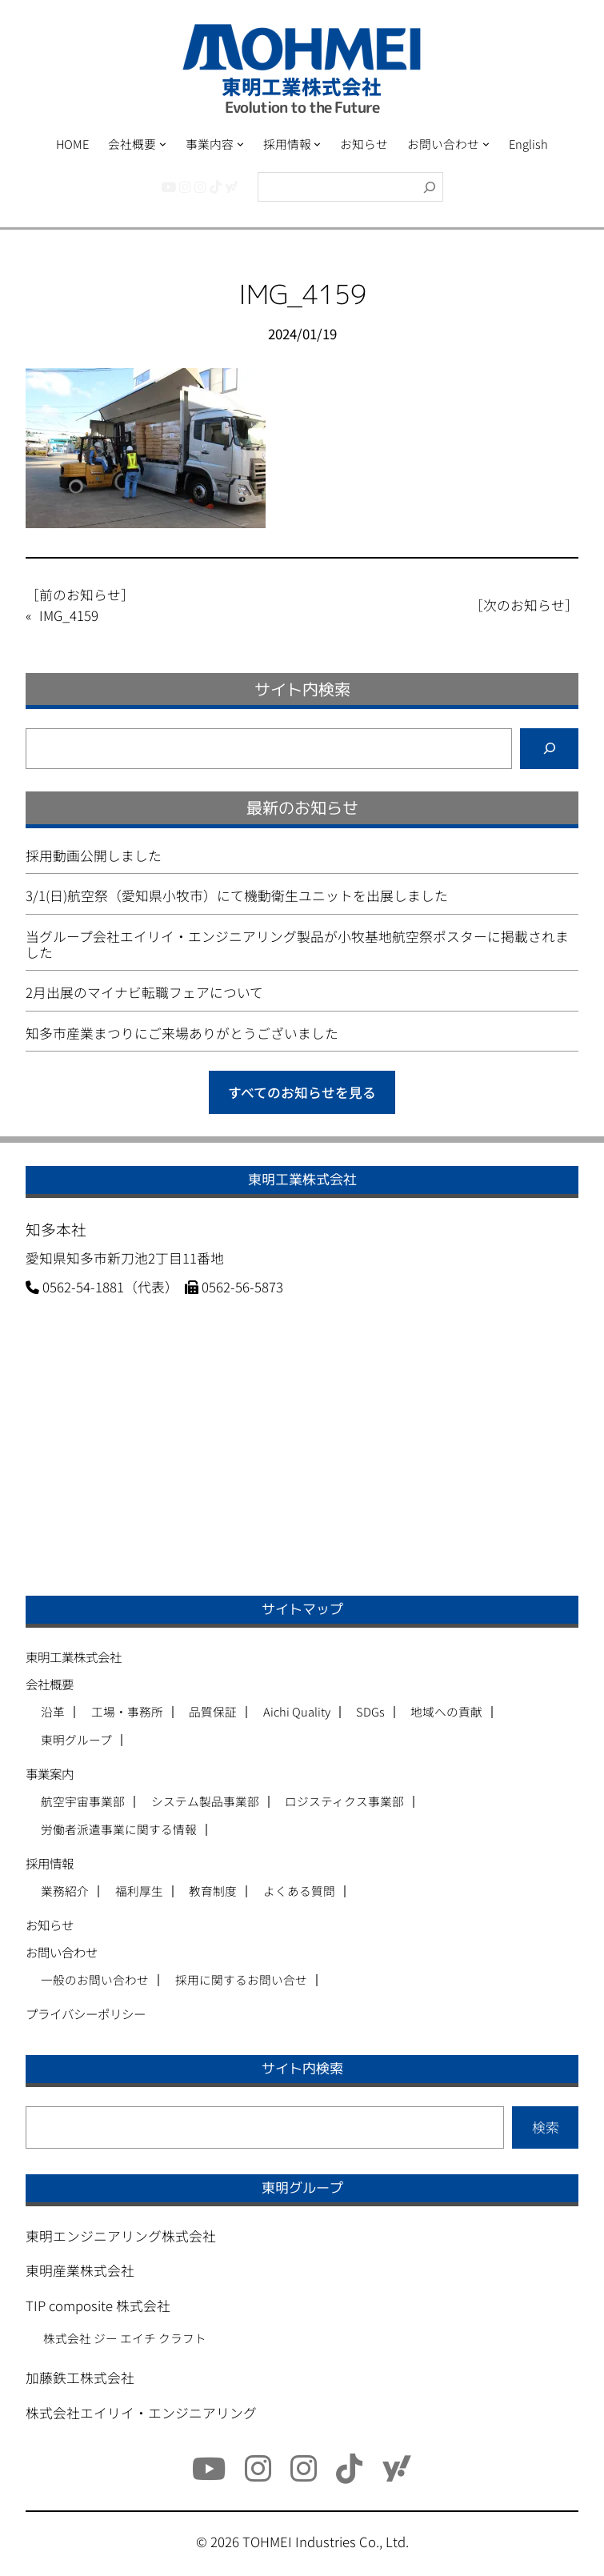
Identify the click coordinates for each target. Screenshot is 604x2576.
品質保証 (213, 1712)
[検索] (429, 187)
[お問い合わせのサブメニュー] (486, 143)
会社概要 (50, 1684)
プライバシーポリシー (86, 2013)
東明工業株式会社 (74, 1656)
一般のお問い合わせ (95, 1980)
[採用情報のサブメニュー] (317, 143)
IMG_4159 (68, 615)
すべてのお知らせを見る (302, 1092)
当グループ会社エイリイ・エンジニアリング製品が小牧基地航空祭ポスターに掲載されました (297, 944)
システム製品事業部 (205, 1802)
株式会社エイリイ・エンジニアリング (141, 2412)
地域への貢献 (446, 1712)
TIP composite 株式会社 (98, 2305)
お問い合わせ (62, 1952)
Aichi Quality (296, 1712)
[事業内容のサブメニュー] (240, 143)
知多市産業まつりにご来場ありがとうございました (182, 1033)
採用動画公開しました (94, 855)
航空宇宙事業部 (83, 1802)
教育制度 (213, 1891)
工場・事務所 (127, 1712)
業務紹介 (65, 1891)
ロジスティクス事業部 (344, 1802)
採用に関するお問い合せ (241, 1980)
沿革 (53, 1712)
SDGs (370, 1712)
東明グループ (76, 1740)
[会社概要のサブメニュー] (162, 143)
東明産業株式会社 (80, 2270)
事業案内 (50, 1773)
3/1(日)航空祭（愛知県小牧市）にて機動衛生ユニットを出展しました (237, 895)
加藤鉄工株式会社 (80, 2377)
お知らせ (50, 1924)
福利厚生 (139, 1891)
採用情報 (50, 1863)
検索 (545, 2127)
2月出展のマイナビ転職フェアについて (144, 992)
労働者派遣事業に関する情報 (119, 1830)
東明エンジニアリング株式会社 (121, 2235)
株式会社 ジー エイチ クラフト (124, 2338)
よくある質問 (299, 1891)
